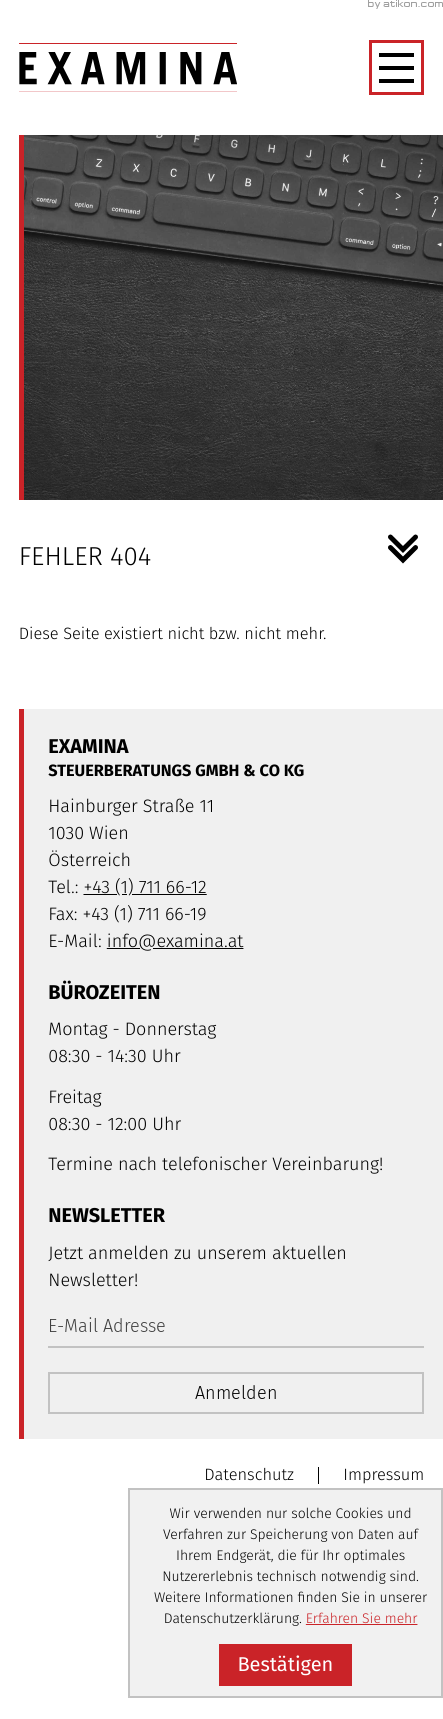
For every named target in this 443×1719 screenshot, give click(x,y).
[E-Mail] (236, 1327)
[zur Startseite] (128, 68)
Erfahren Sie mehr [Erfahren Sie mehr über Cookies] (362, 1618)
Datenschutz (249, 1475)
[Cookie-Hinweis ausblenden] (285, 1665)
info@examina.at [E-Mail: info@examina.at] (175, 941)
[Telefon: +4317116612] (144, 887)
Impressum (383, 1475)
